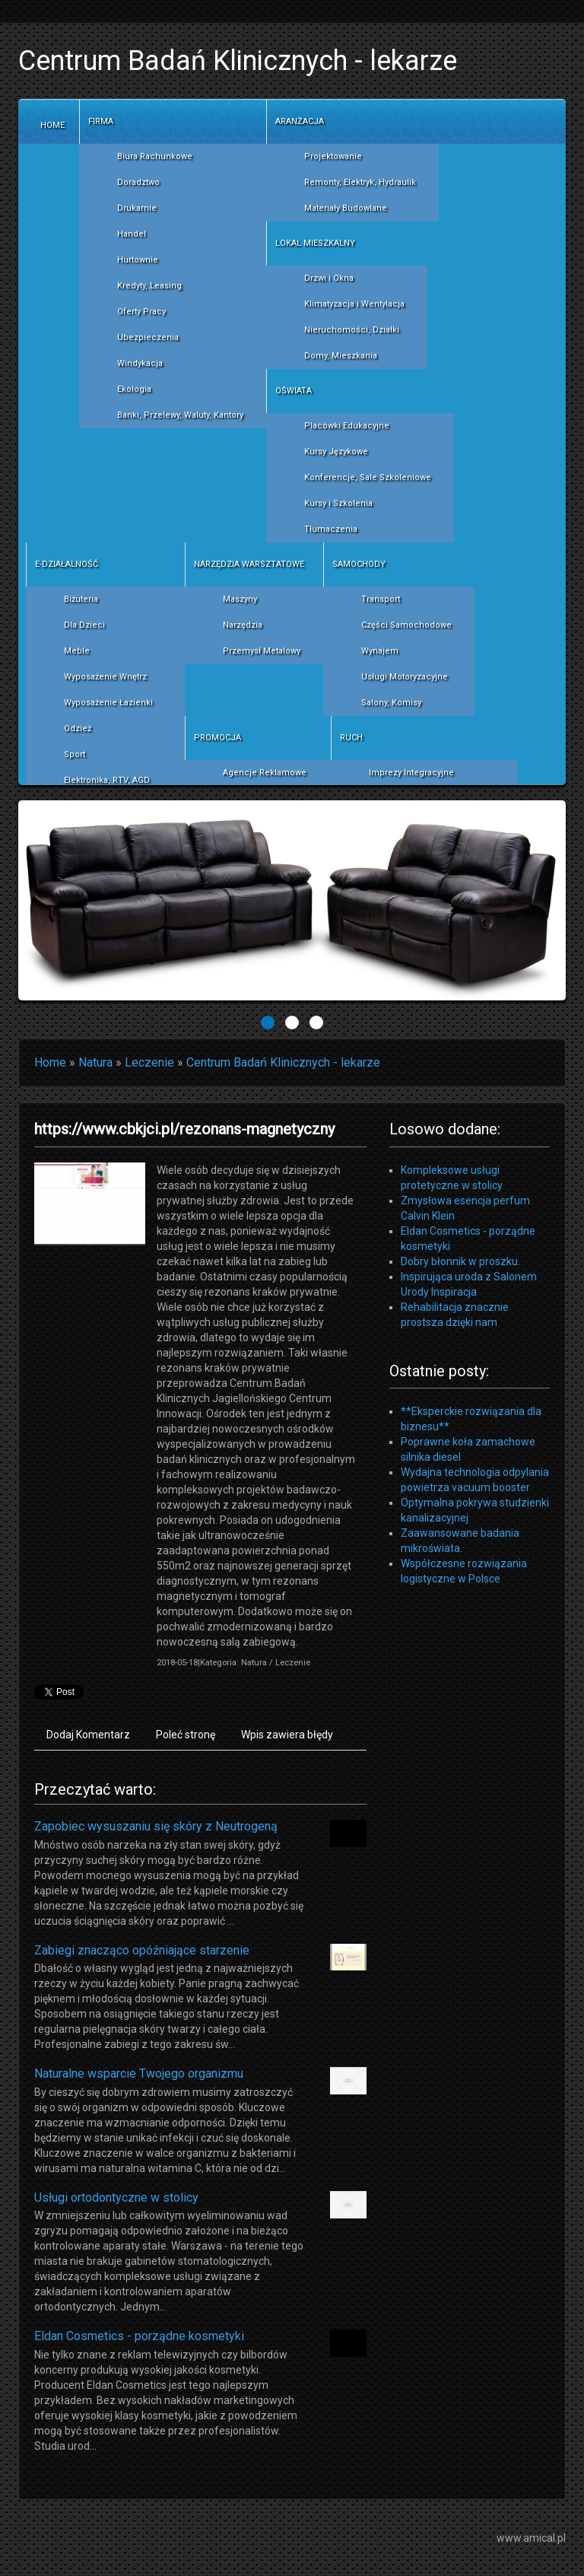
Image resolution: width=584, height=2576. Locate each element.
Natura (95, 1062)
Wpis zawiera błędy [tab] (287, 1734)
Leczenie (149, 1062)
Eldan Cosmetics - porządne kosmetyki (139, 2336)
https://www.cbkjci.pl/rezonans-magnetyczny (184, 1129)
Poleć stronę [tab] (185, 1734)
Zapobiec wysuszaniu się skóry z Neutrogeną (156, 1826)
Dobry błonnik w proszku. (460, 1261)
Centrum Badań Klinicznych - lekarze (283, 1062)
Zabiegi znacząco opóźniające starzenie (141, 1950)
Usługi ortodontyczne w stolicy (116, 2197)
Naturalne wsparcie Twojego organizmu (138, 2073)
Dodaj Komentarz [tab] (88, 1734)
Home (50, 1062)
